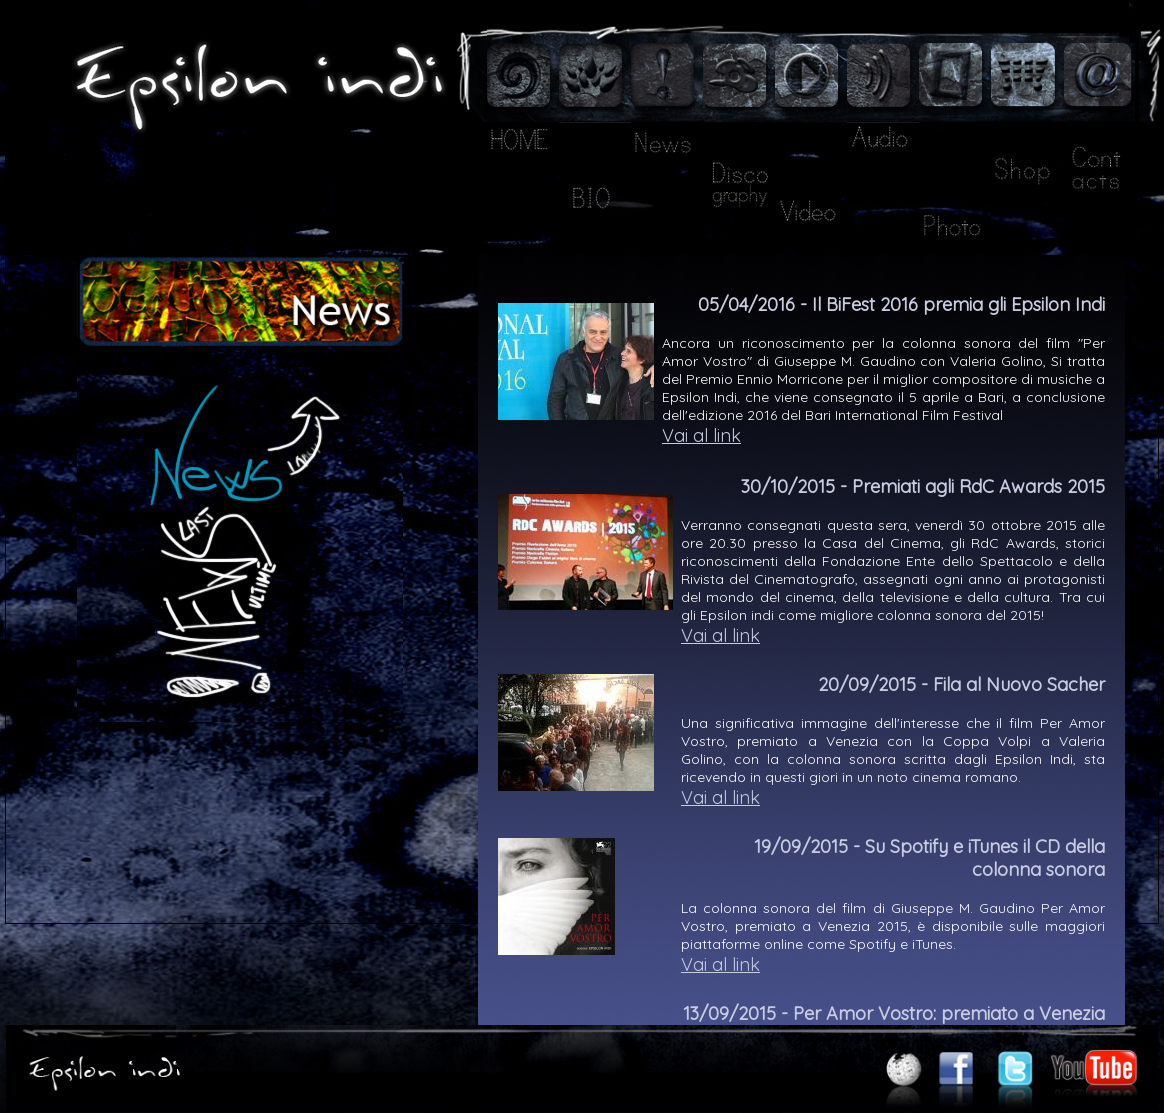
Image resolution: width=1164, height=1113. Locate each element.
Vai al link (701, 435)
